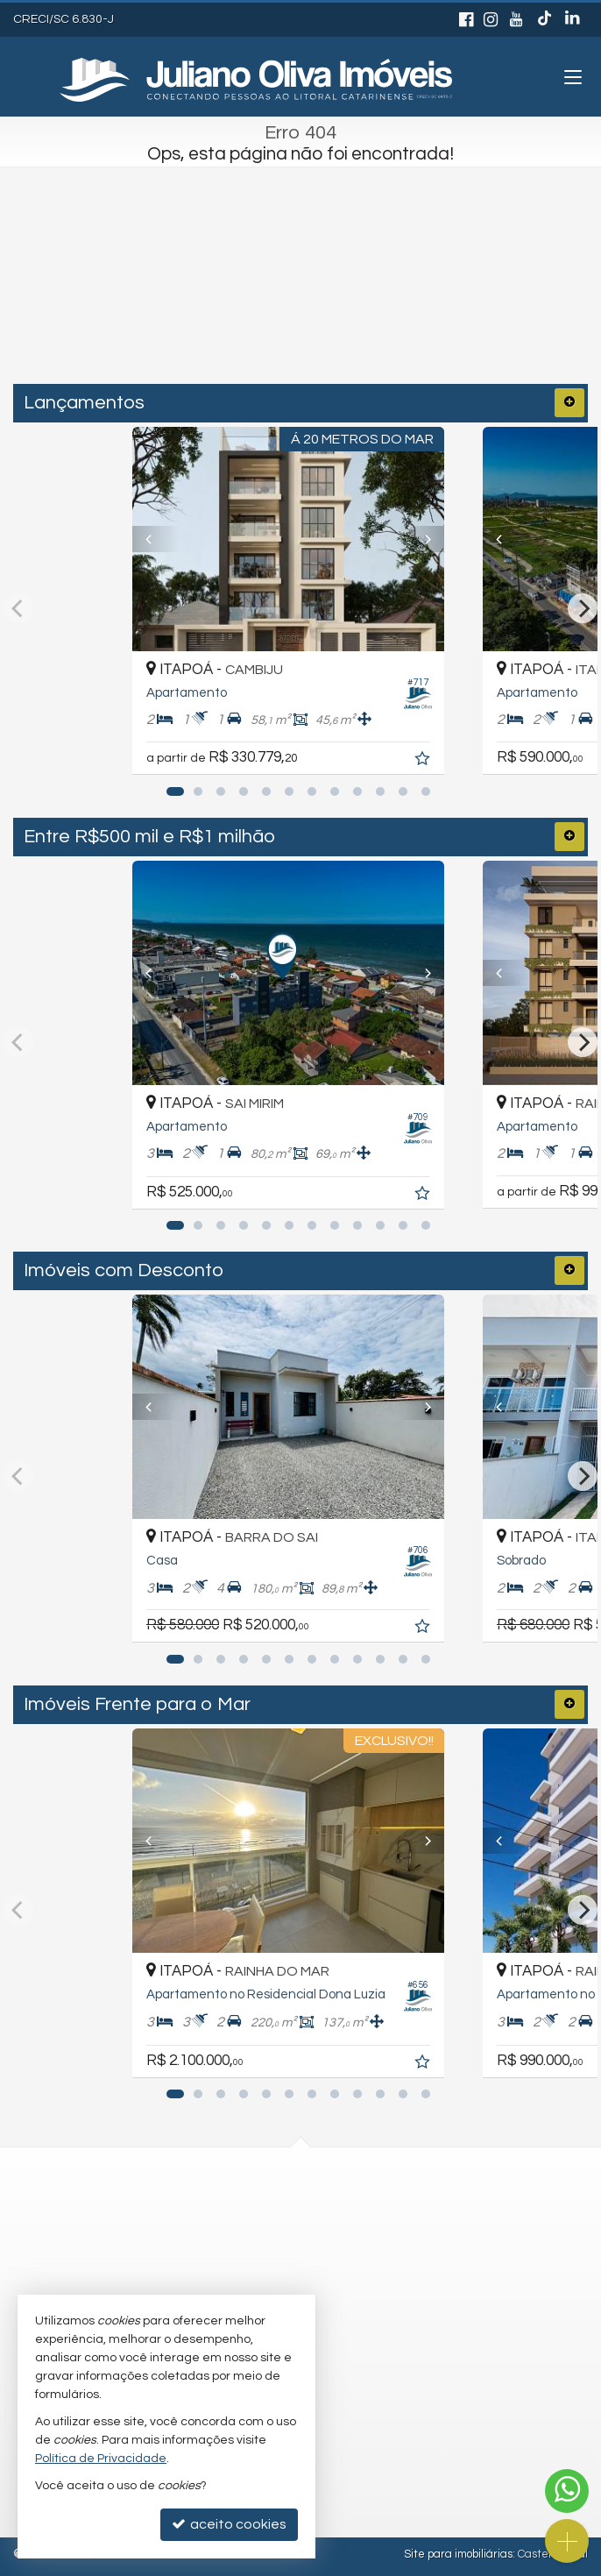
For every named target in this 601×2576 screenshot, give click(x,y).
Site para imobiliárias (458, 2554)
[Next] (443, 539)
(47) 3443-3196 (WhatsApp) (277, 2207)
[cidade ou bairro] (263, 311)
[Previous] (157, 539)
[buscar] (413, 311)
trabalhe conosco (249, 2276)
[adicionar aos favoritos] (448, 761)
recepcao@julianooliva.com (280, 2241)
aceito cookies (229, 2523)
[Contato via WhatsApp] (567, 2491)
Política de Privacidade (100, 2458)
